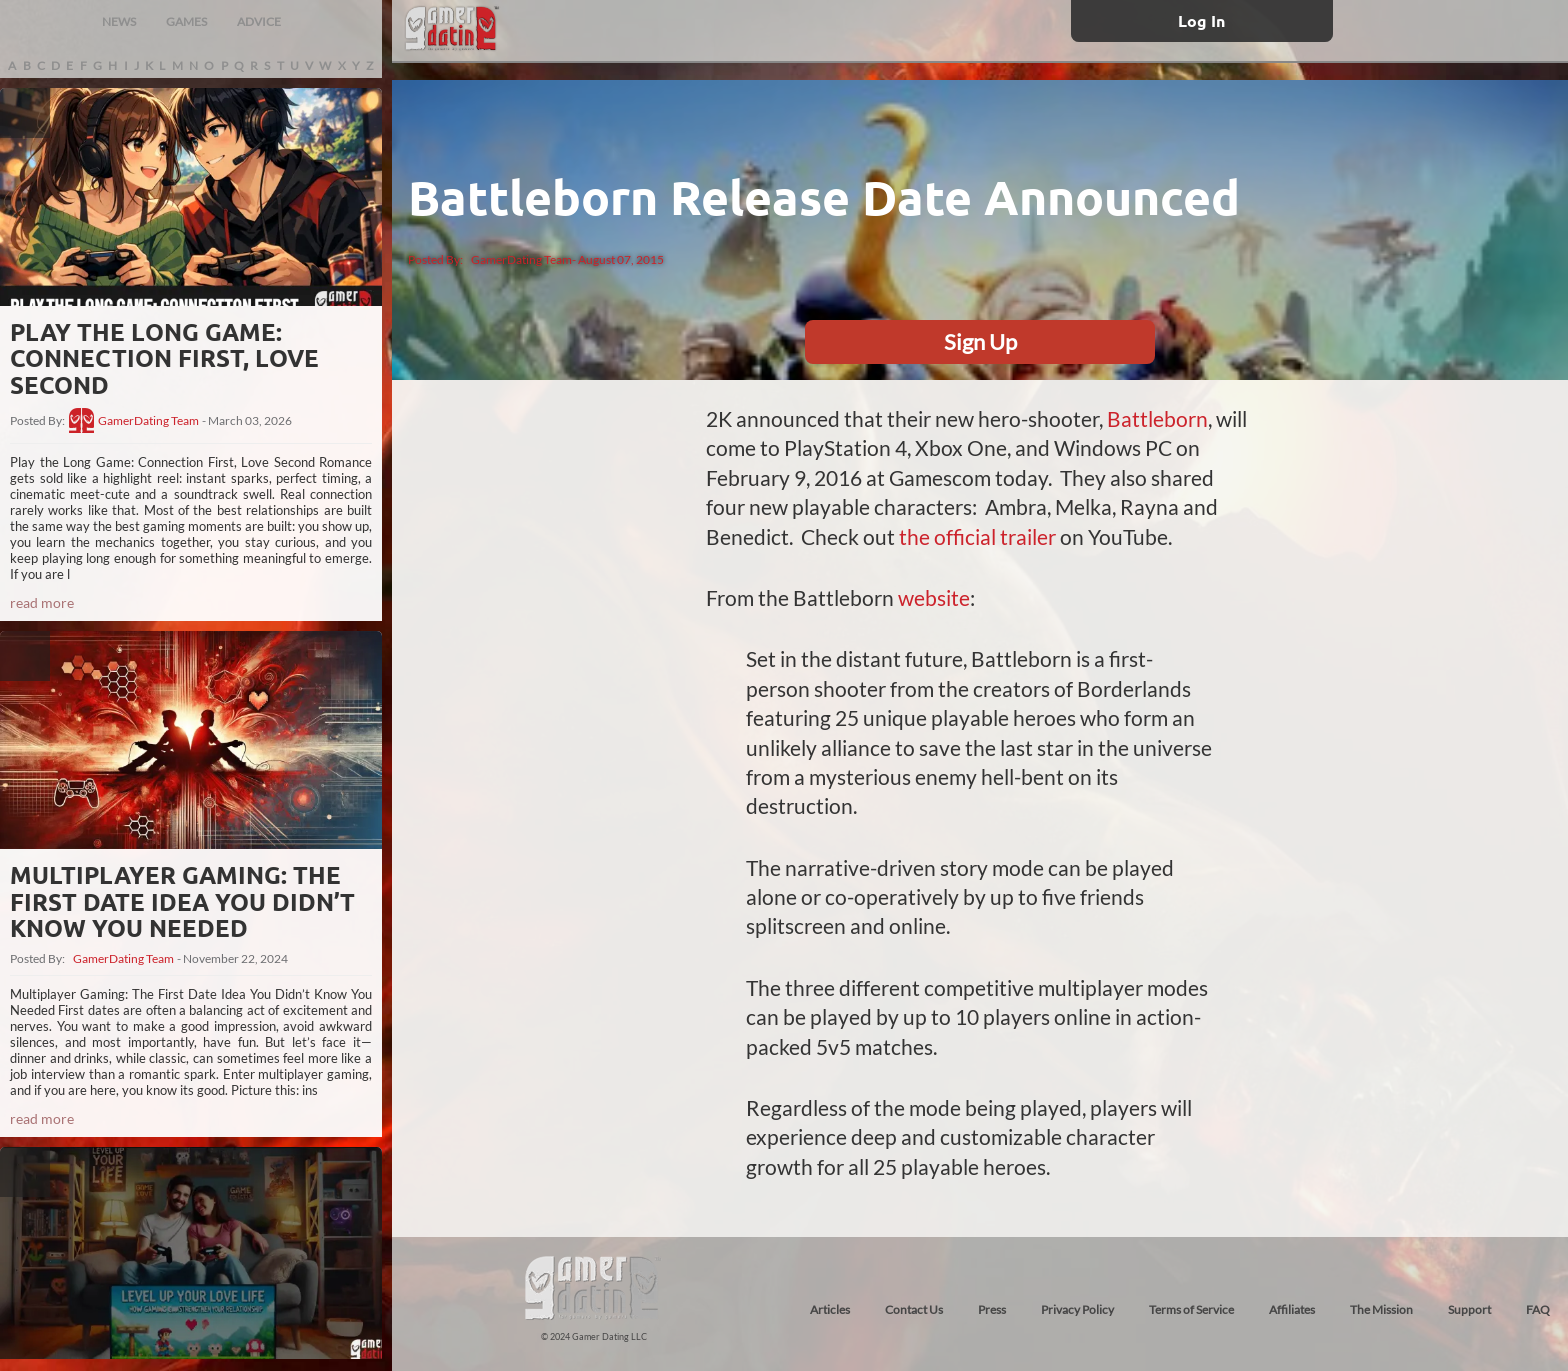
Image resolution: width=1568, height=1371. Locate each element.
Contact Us (914, 1309)
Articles (830, 1309)
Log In (1201, 20)
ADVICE (259, 21)
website (934, 597)
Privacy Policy (1077, 1309)
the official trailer (977, 536)
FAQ (1538, 1309)
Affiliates (1292, 1309)
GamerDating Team (148, 421)
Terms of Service (1191, 1309)
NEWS (119, 21)
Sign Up (980, 341)
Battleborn (1157, 418)
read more (42, 602)
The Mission (1381, 1309)
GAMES (186, 21)
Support (1469, 1309)
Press (992, 1309)
